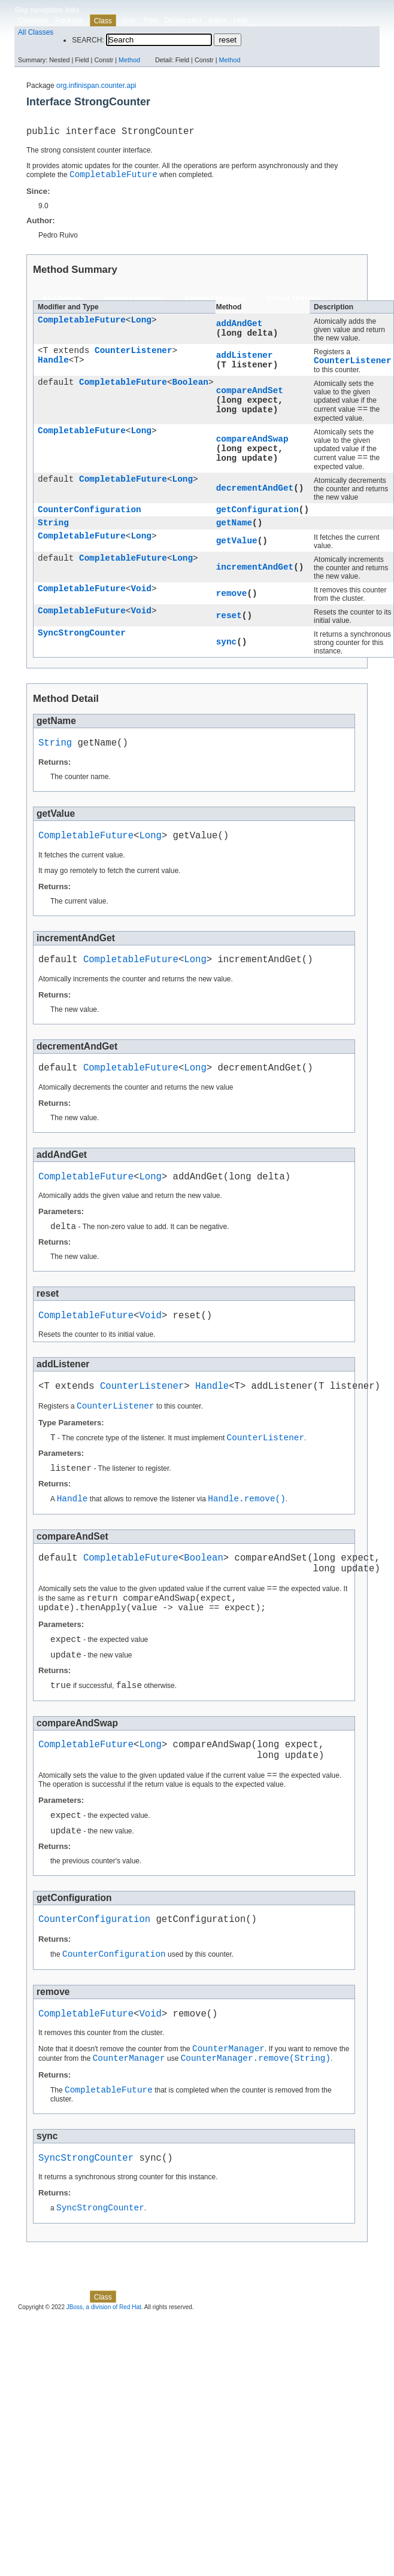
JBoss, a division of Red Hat (103, 2388)
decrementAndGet (255, 497)
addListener (244, 359)
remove (231, 606)
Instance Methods (134, 303)
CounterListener (133, 355)
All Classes (35, 32)
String (53, 535)
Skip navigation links (47, 10)
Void (141, 603)
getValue (236, 553)
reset (229, 628)
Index (217, 20)
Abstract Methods (214, 303)
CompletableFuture (82, 325)
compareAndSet (249, 396)
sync (226, 655)
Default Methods (294, 303)
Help (241, 20)
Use (129, 20)
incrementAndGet (255, 580)
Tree (150, 20)
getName (234, 535)
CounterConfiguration (89, 520)
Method (129, 59)
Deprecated (182, 20)
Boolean (190, 389)
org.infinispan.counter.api (96, 85)
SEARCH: (88, 40)
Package (69, 20)
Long (141, 325)
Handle (53, 367)
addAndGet (239, 327)
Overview (33, 20)
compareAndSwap (252, 446)
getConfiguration (257, 520)
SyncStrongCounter (82, 647)
